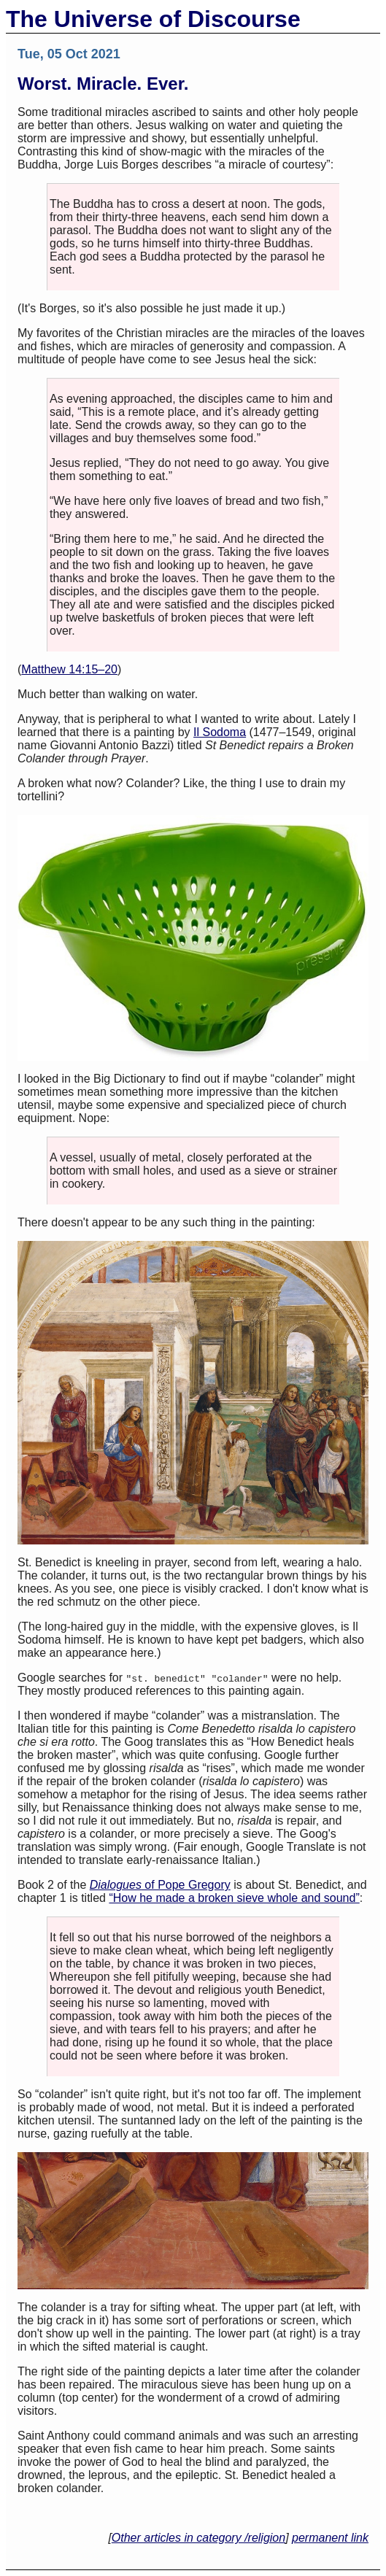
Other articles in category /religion (198, 2537)
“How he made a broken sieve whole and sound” (234, 1898)
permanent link (330, 2537)
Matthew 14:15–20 (69, 669)
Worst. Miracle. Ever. (103, 83)
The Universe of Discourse (153, 19)
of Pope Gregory (160, 1885)
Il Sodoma (219, 732)
